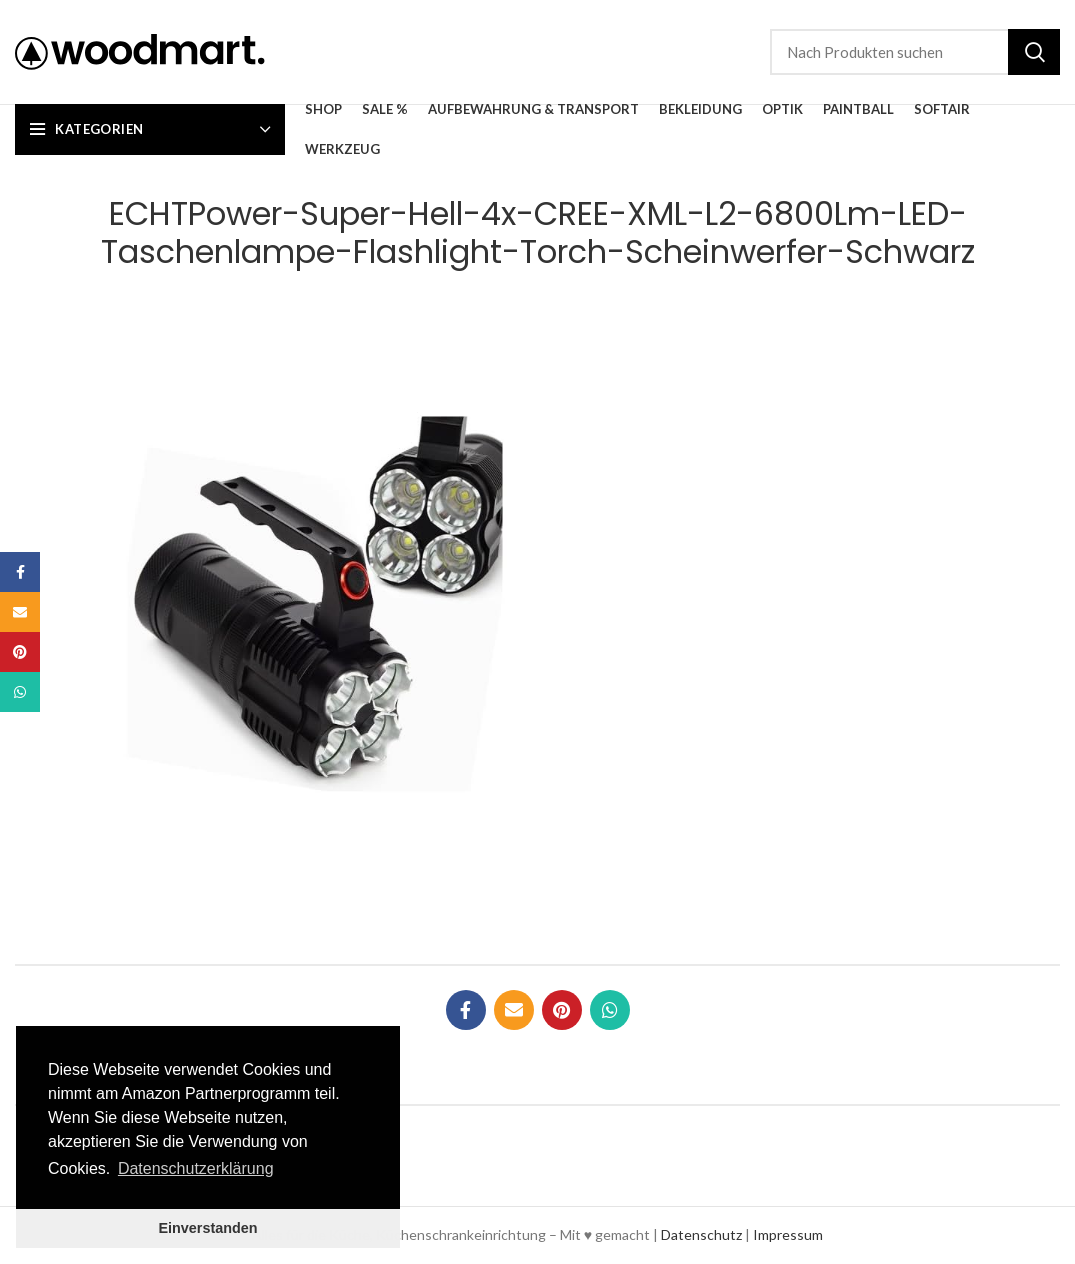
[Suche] (915, 52)
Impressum (788, 1234)
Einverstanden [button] (207, 1228)
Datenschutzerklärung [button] (196, 1168)
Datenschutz (701, 1234)
